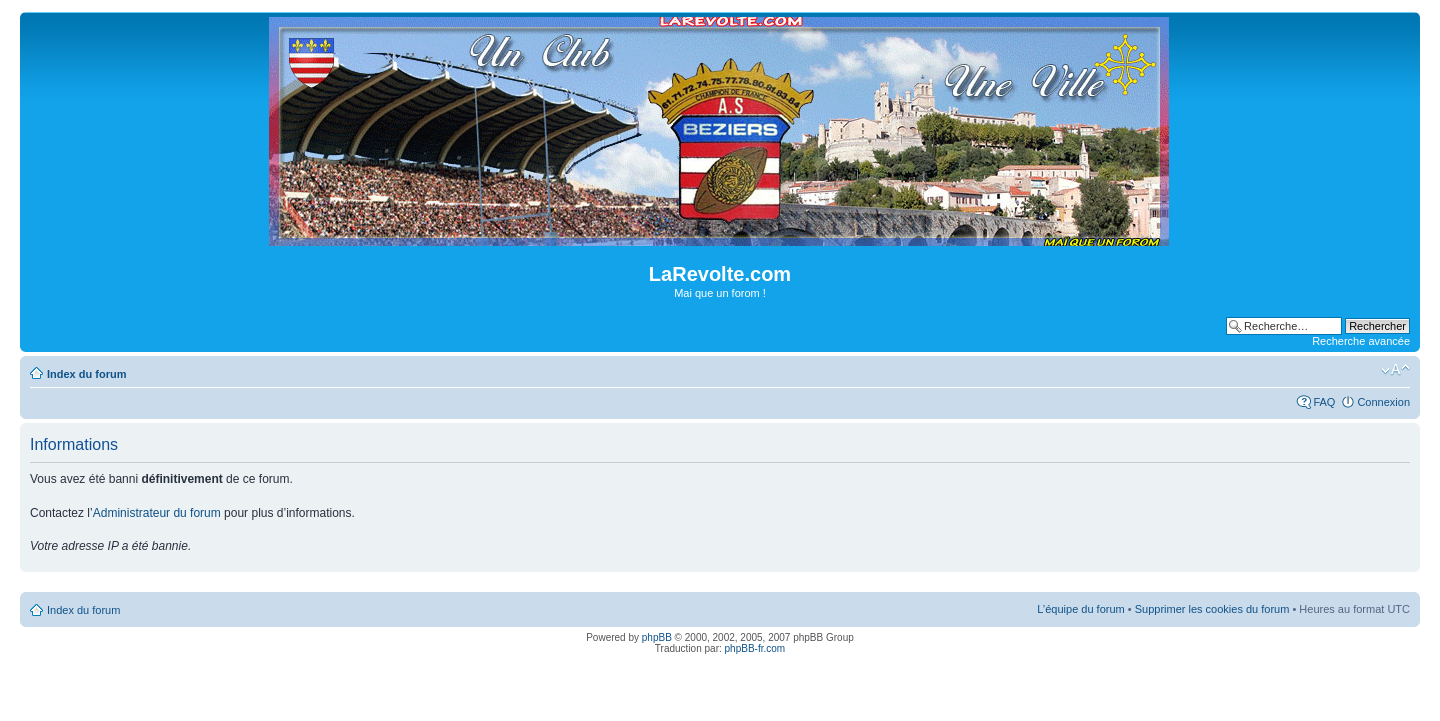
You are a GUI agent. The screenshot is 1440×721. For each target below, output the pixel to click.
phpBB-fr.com (755, 648)
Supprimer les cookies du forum (1212, 609)
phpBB (657, 637)
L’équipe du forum (1080, 609)
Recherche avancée (1361, 341)
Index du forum (86, 374)
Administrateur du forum (157, 513)
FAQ (1324, 402)
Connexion (1383, 402)
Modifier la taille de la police (1395, 370)
